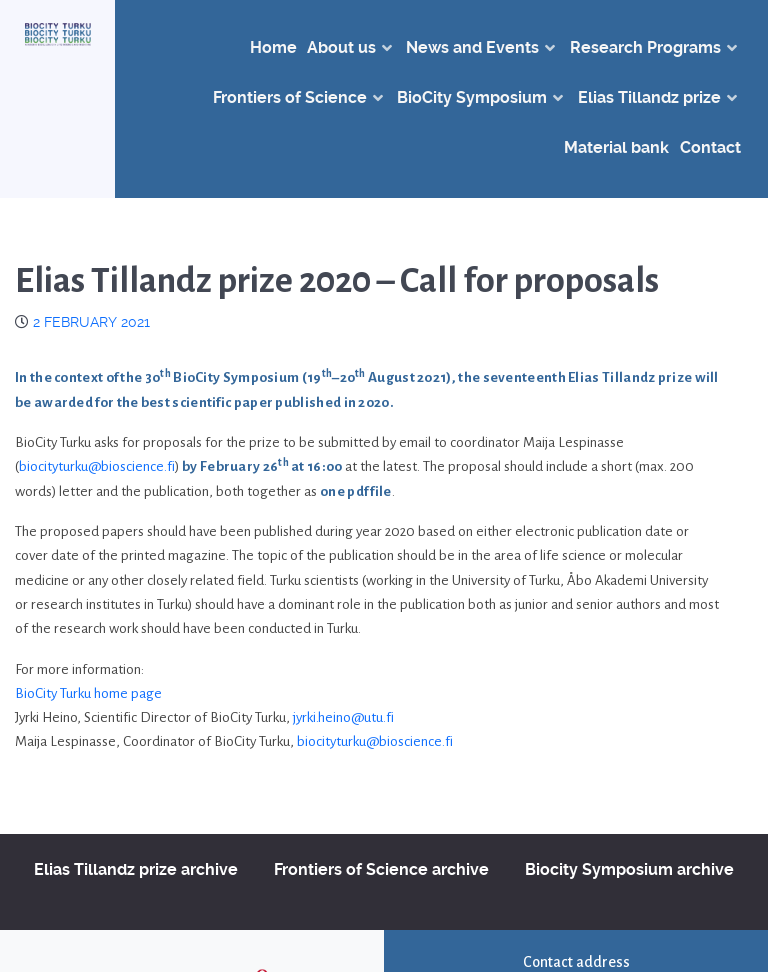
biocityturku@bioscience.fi (97, 466)
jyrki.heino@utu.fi (343, 717)
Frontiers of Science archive (381, 869)
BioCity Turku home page (88, 693)
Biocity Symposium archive (629, 869)
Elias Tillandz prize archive (136, 869)
